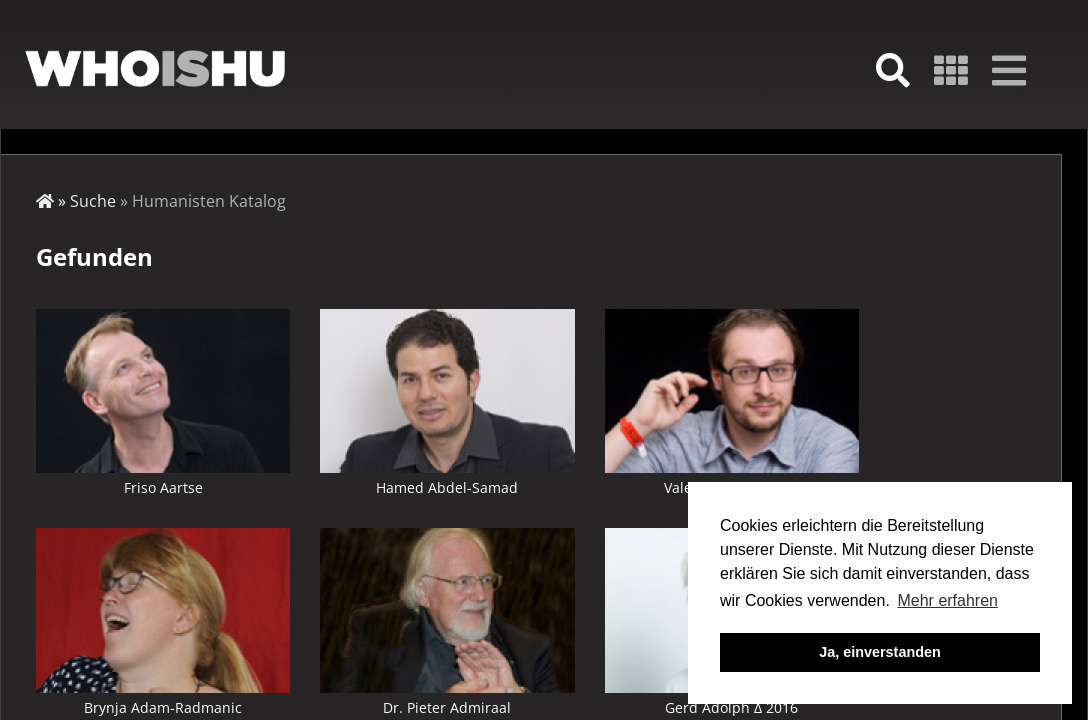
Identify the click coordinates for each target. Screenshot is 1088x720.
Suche (93, 201)
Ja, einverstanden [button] (880, 652)
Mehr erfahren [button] (947, 600)
